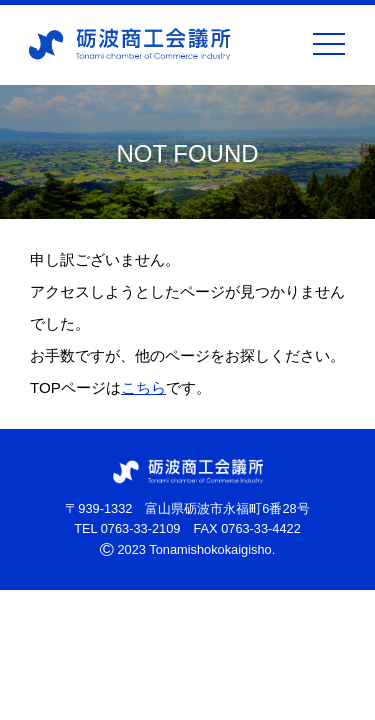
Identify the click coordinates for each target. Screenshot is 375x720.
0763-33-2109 (141, 528)
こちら (143, 387)
